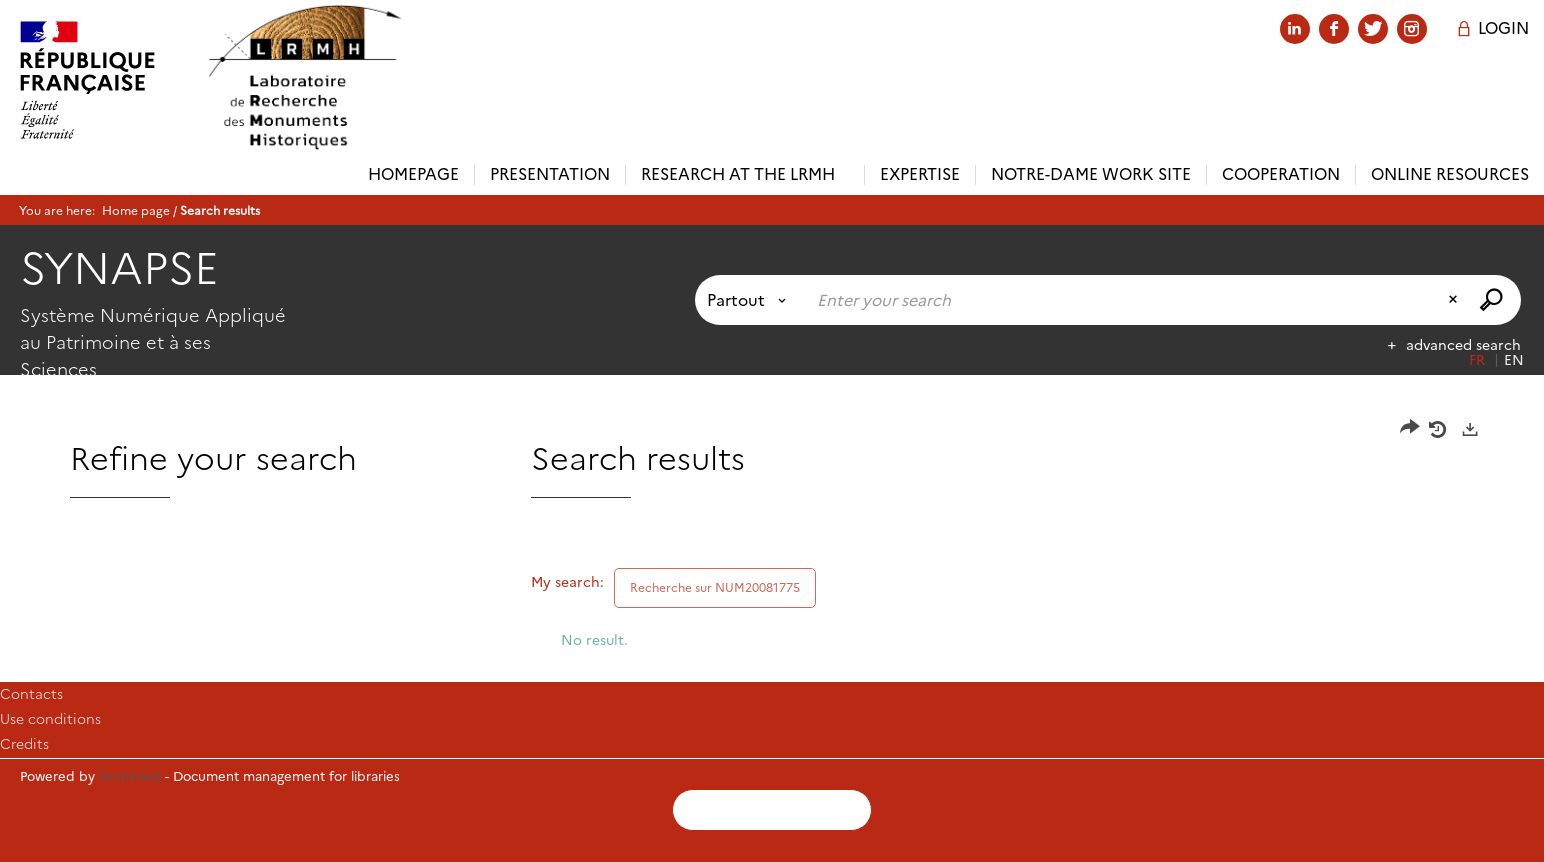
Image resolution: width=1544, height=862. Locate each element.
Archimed (130, 776)
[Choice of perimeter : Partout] (750, 300)
